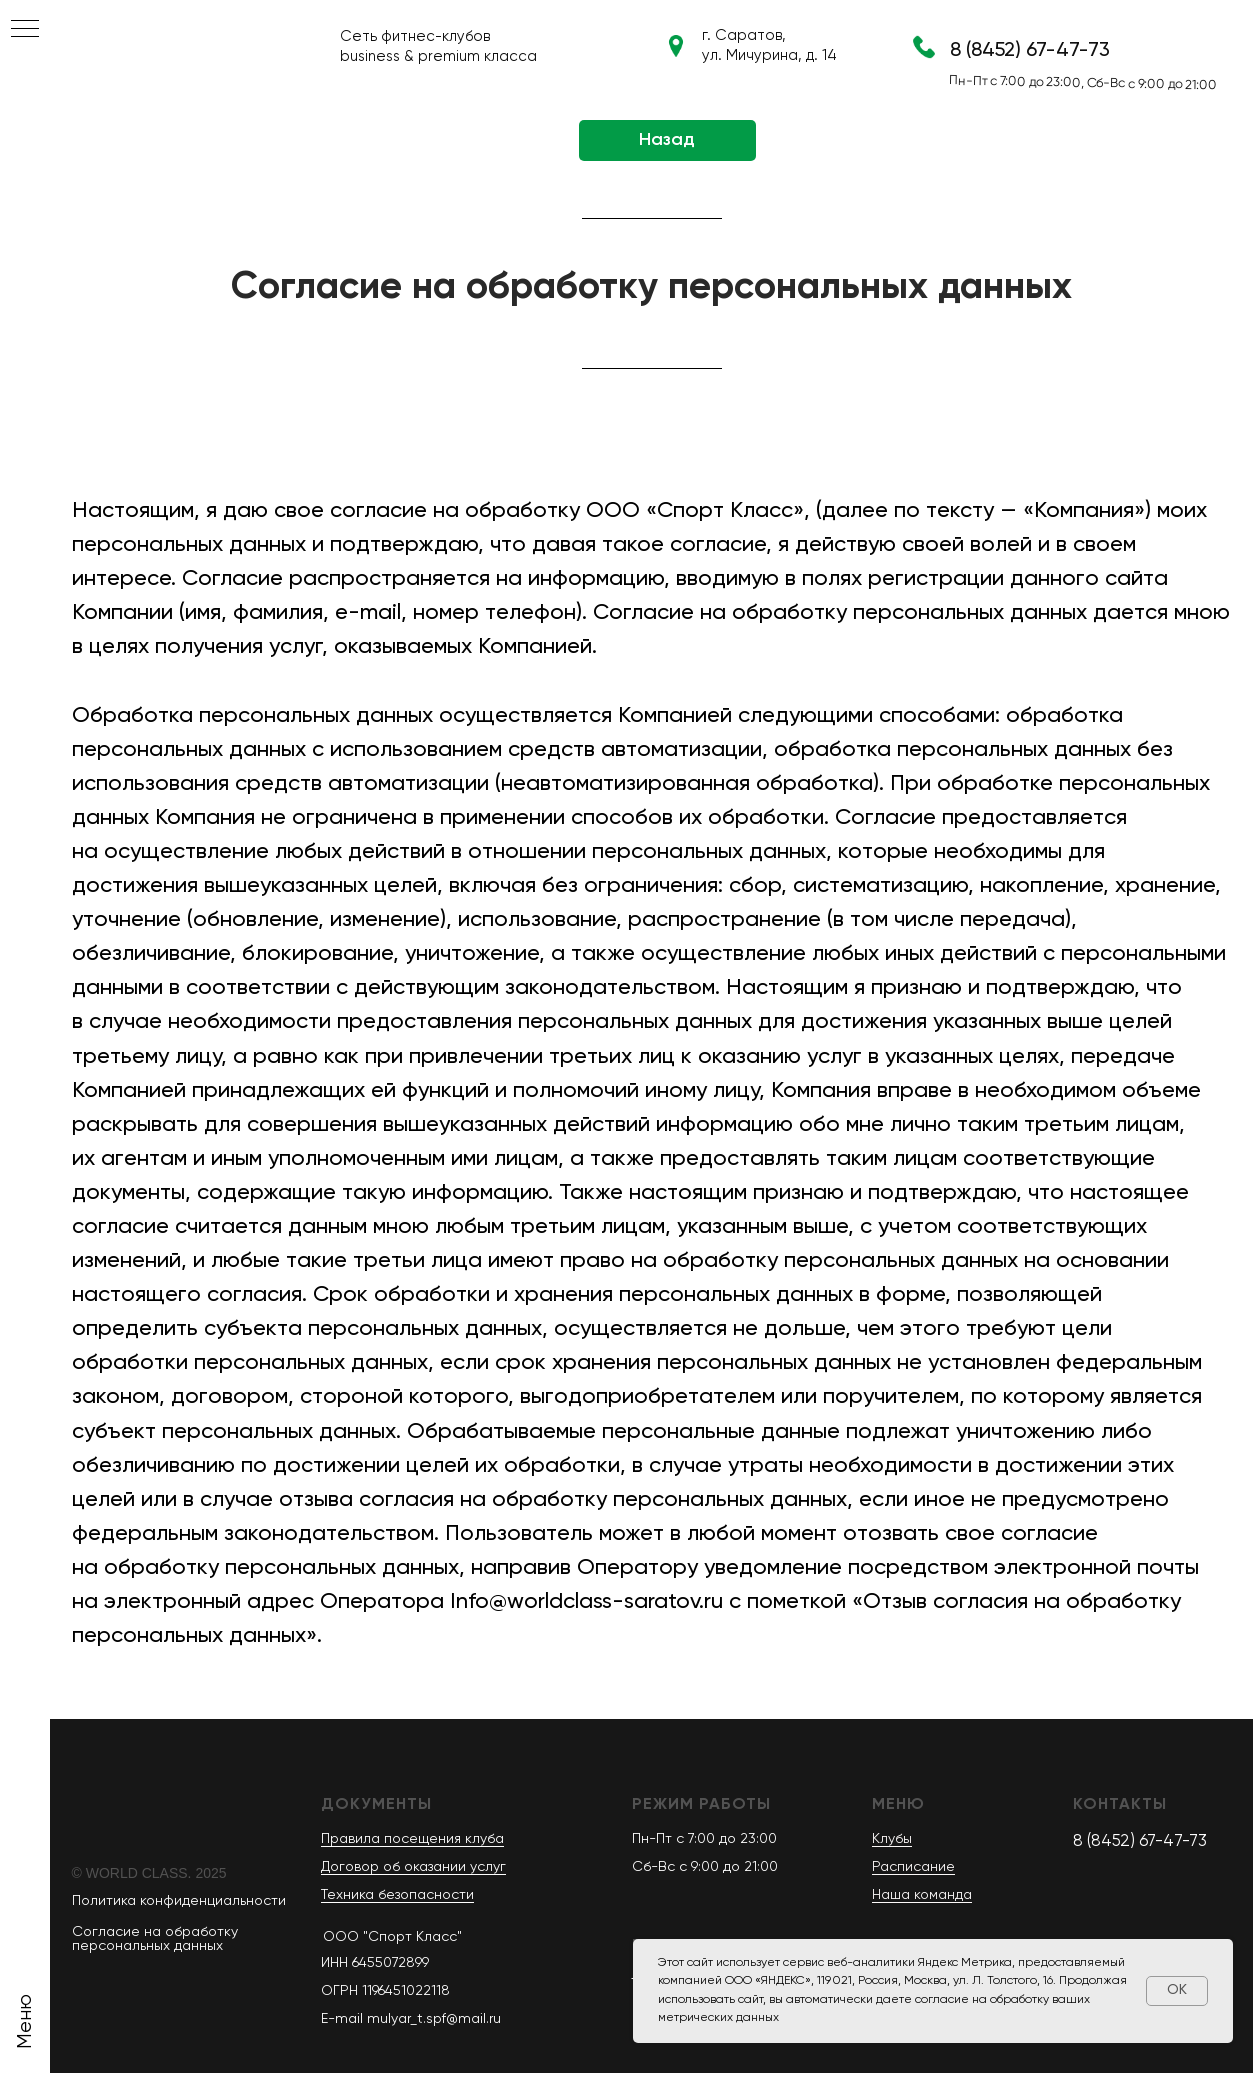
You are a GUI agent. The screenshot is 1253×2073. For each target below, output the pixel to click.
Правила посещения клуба (412, 1839)
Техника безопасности (397, 1895)
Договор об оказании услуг (413, 1867)
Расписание (913, 1867)
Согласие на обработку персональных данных (155, 1939)
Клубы (892, 1839)
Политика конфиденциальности (179, 1901)
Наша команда (922, 1895)
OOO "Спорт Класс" (392, 1937)
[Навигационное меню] (25, 30)
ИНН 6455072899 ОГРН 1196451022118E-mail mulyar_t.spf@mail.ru (411, 1991)
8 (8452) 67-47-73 (1030, 51)
